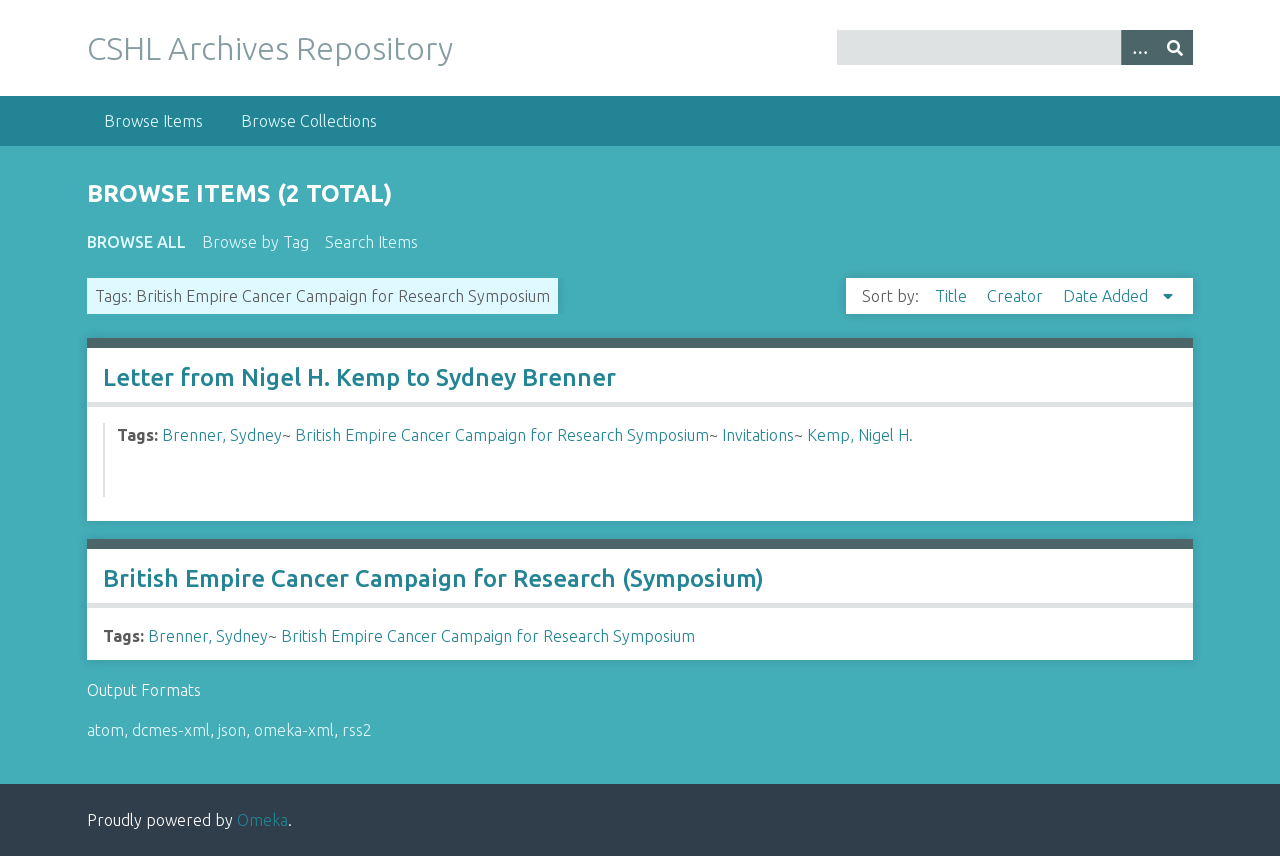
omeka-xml (294, 730)
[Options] (1139, 47)
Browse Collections (309, 121)
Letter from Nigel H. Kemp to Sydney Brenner (359, 377)
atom (105, 730)
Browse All (136, 242)
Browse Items (153, 121)
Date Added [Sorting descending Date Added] (1107, 296)
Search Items (371, 242)
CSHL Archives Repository (270, 48)
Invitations (758, 435)
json (232, 730)
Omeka (262, 820)
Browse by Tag (255, 242)
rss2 (357, 730)
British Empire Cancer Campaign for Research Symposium (502, 435)
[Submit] (1175, 47)
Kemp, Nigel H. (860, 435)
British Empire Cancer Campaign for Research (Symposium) (433, 578)
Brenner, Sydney (222, 435)
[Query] (1015, 47)
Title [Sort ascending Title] (953, 296)
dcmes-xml (171, 730)
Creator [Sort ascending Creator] (1017, 296)
